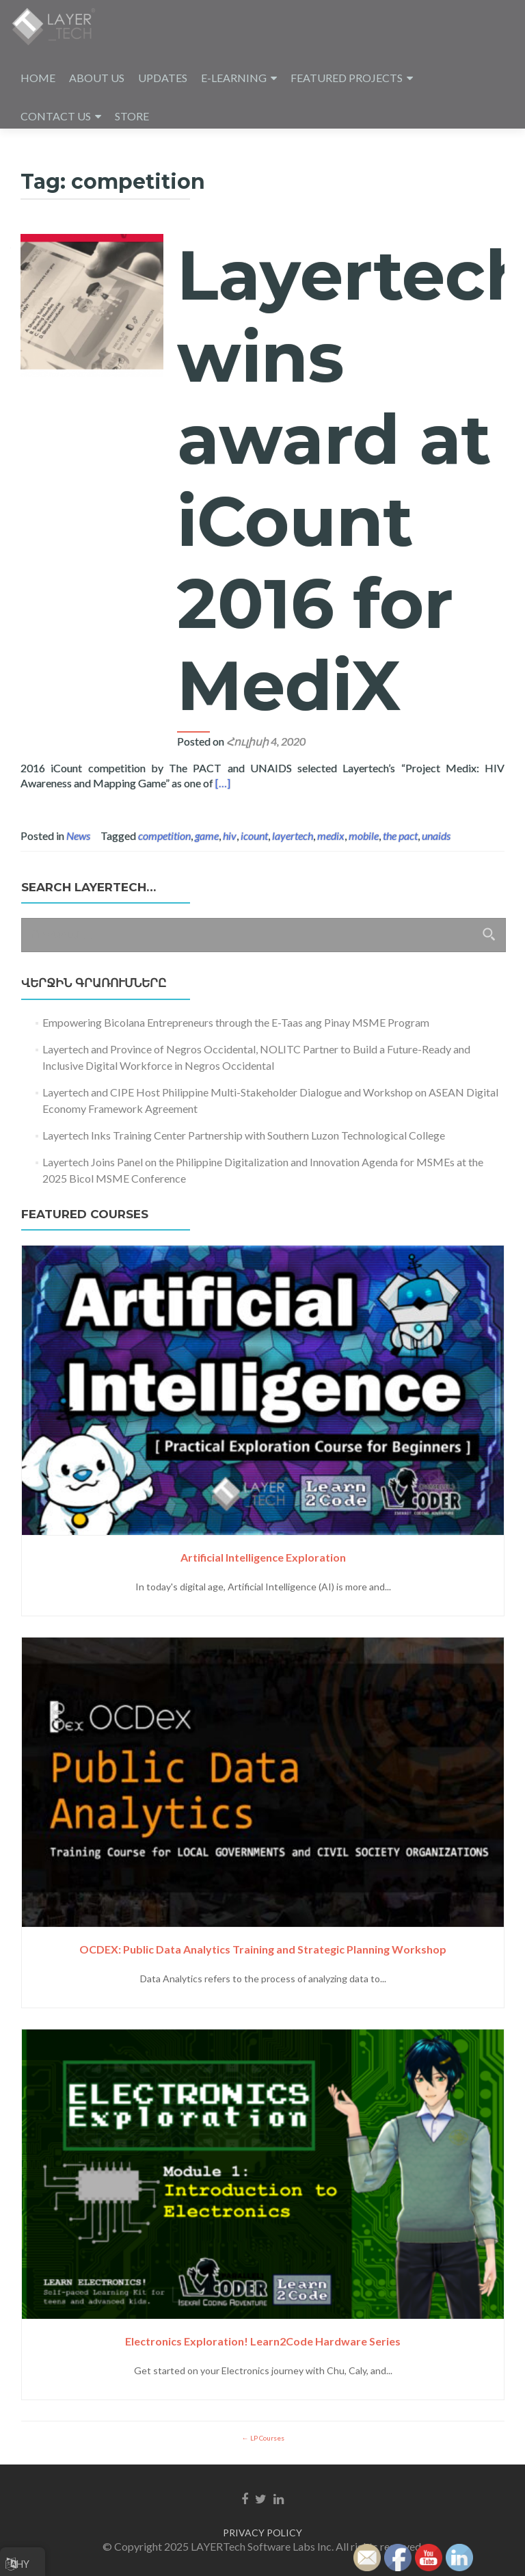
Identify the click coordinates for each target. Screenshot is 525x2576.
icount (254, 835)
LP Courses (266, 2438)
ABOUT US (96, 77)
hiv (230, 835)
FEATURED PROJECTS (347, 77)
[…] (222, 782)
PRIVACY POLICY (262, 2532)
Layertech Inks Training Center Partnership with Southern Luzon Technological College (243, 1135)
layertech (292, 835)
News (78, 835)
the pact (400, 835)
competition (164, 835)
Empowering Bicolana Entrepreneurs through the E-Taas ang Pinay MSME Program (235, 1022)
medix (331, 835)
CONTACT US (56, 115)
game (207, 835)
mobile (364, 835)
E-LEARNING (234, 77)
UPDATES (162, 77)
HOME (38, 77)
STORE (132, 115)
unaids (436, 835)
